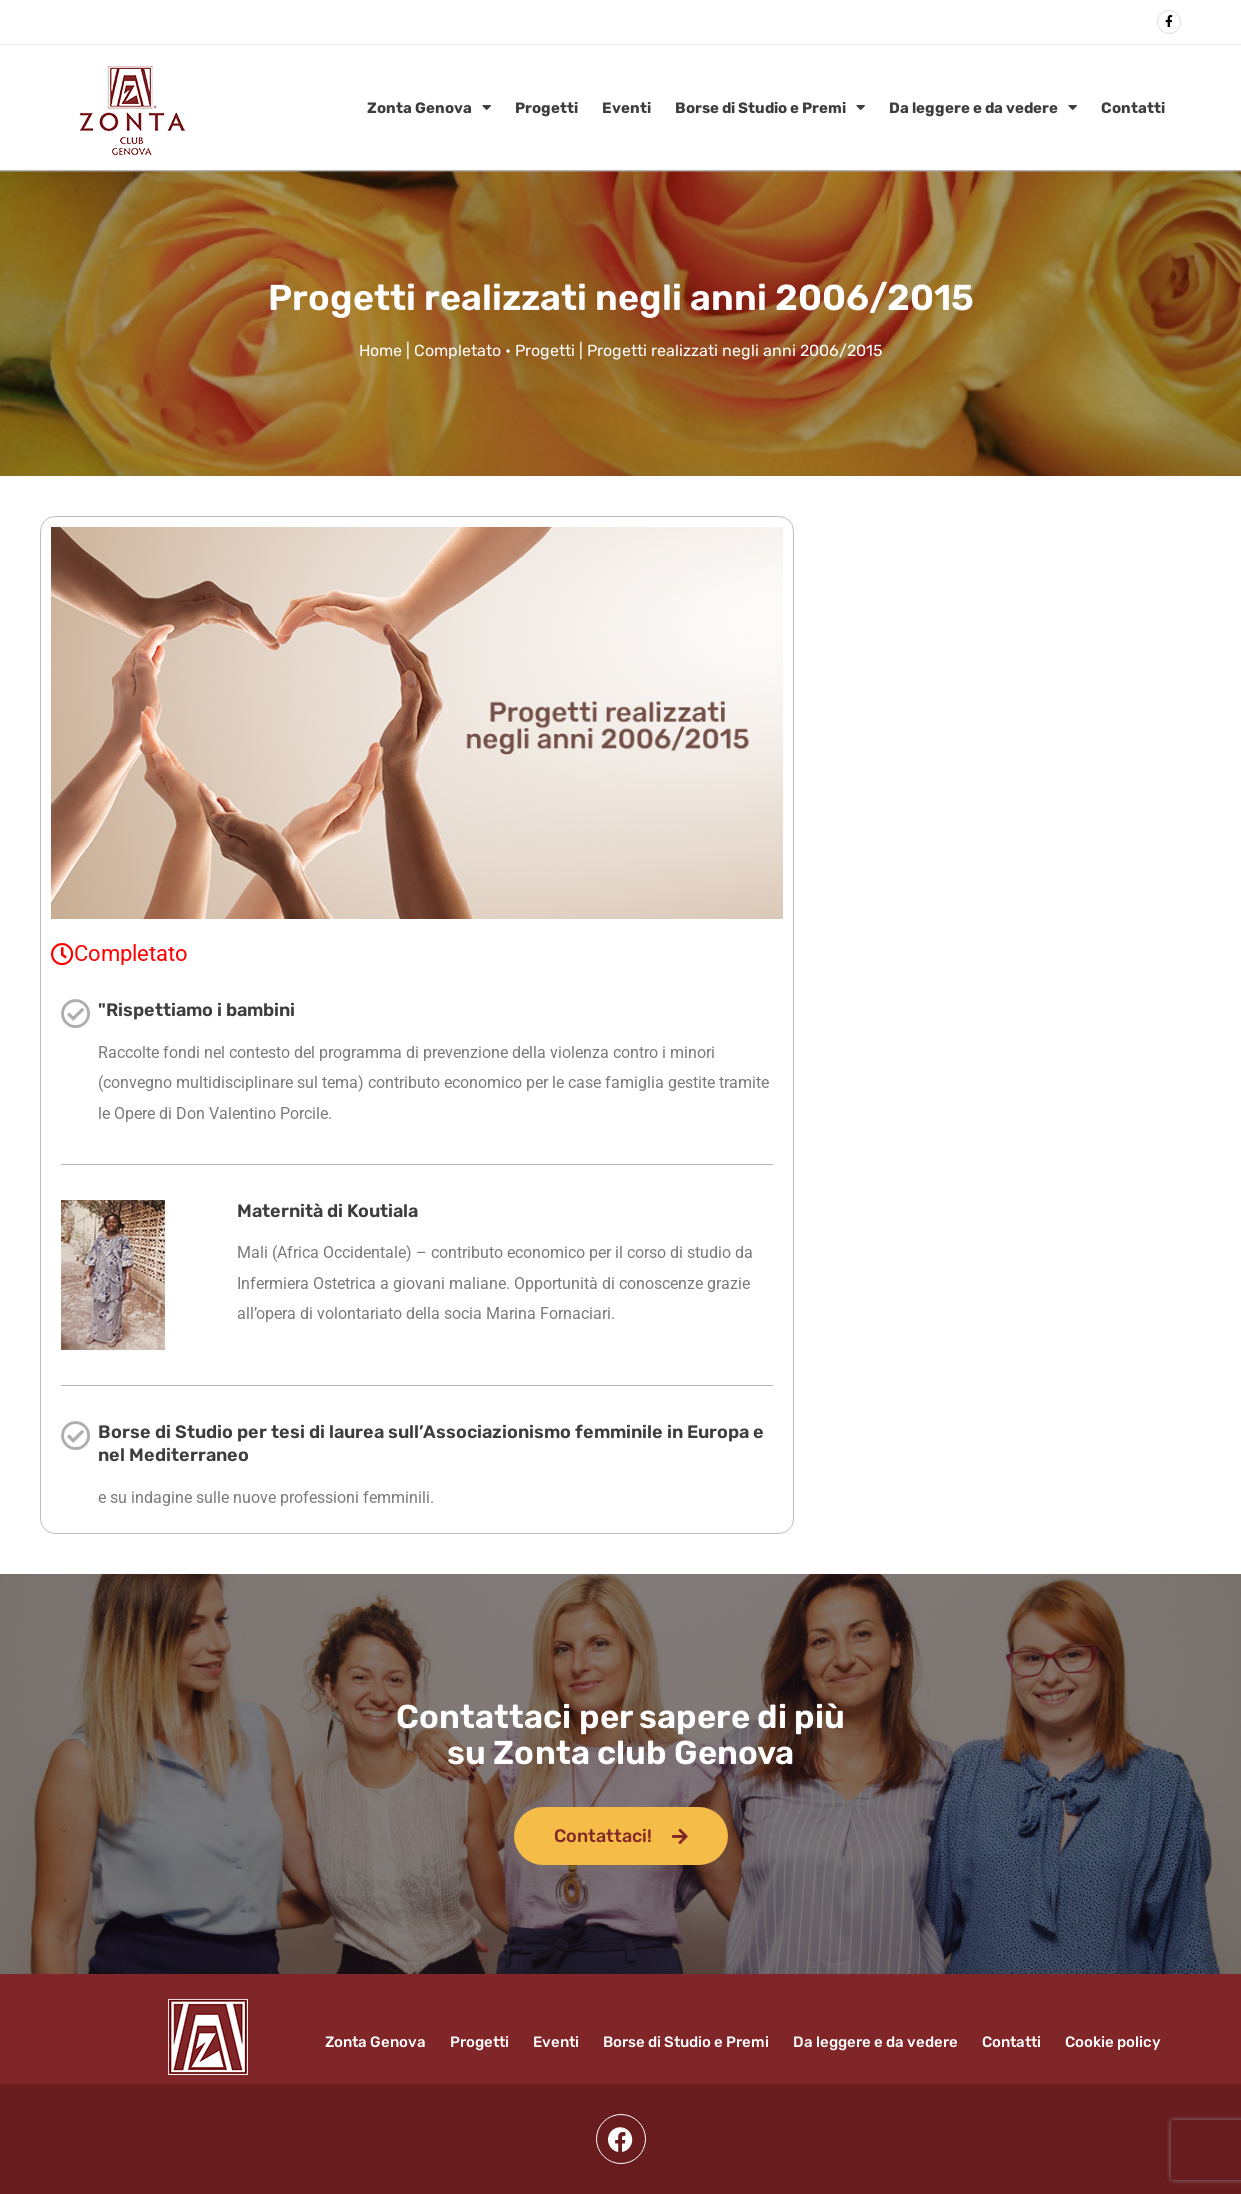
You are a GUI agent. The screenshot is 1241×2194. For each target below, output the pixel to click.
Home (380, 350)
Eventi (626, 108)
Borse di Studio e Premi (770, 107)
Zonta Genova (429, 107)
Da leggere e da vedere (983, 107)
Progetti (546, 108)
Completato (457, 350)
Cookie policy (1113, 2042)
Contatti (1133, 108)
